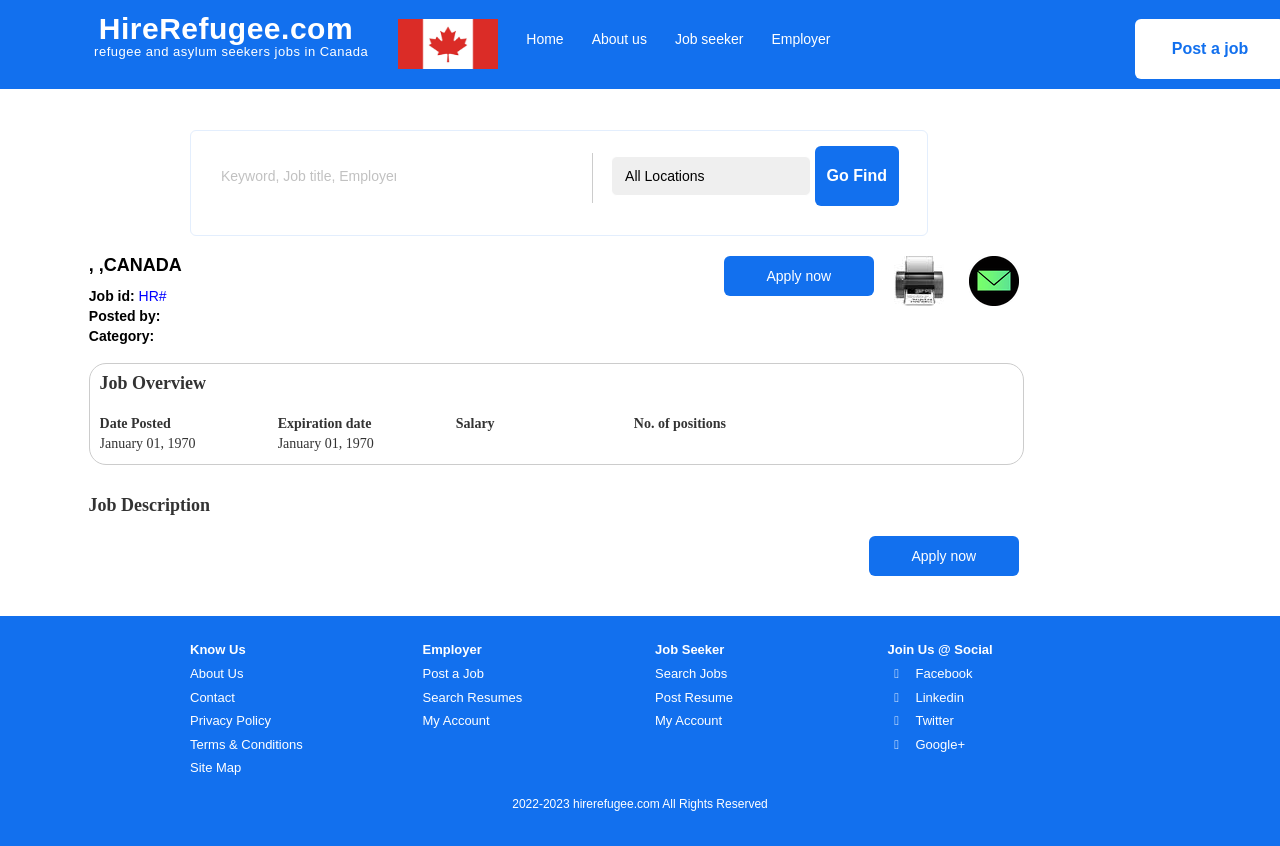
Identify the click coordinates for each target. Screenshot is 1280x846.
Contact (212, 697)
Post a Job (453, 673)
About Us (216, 673)
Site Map (215, 767)
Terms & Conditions (246, 744)
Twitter (935, 720)
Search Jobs (691, 673)
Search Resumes (473, 697)
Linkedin (940, 697)
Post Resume (694, 697)
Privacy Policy (230, 720)
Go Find (857, 175)
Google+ (941, 744)
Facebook (944, 673)
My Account (456, 720)
